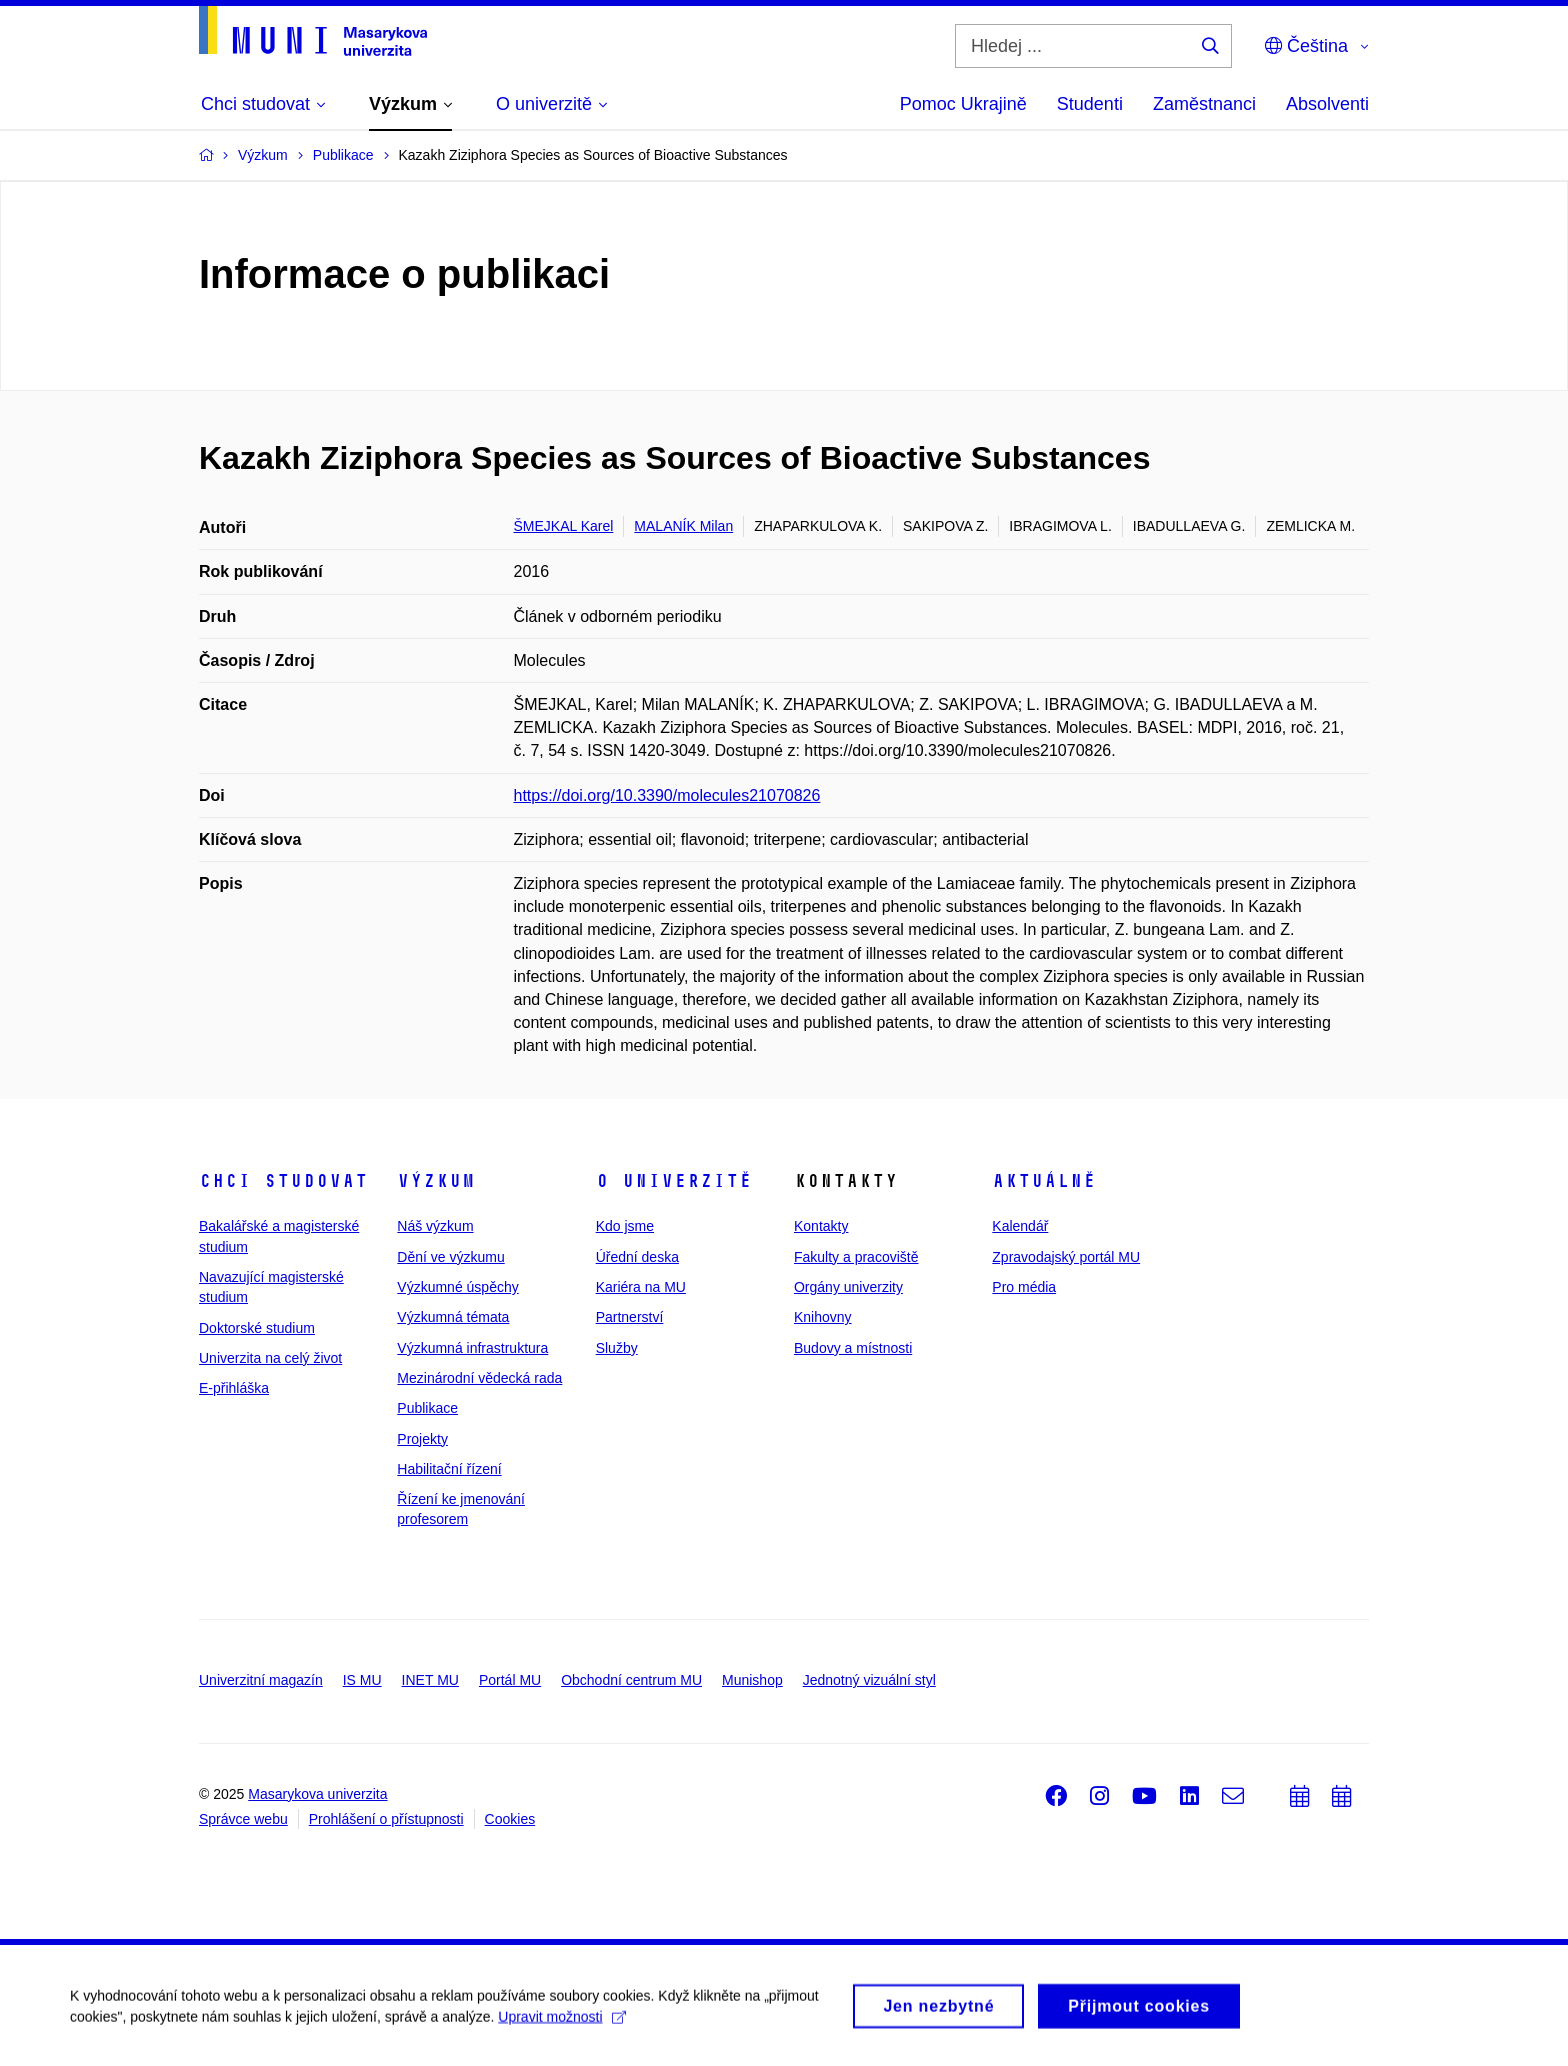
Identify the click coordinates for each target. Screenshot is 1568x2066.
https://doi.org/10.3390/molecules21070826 (667, 795)
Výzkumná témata (453, 1317)
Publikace (427, 1408)
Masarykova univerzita (317, 1794)
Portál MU (510, 1680)
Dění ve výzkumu (450, 1257)
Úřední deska (637, 1257)
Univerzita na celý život (270, 1358)
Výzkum (436, 1181)
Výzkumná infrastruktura (472, 1348)
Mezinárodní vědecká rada (479, 1378)
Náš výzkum (435, 1226)
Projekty (422, 1439)
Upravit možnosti (561, 2024)
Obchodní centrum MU (631, 1680)
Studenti (1090, 104)
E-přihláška (234, 1388)
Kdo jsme (625, 1226)
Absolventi (1327, 104)
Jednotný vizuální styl (869, 1680)
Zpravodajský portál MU (1066, 1257)
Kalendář (1020, 1226)
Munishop (752, 1680)
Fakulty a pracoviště (856, 1257)
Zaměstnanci (1204, 104)
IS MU (362, 1680)
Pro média (1024, 1287)
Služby (617, 1348)
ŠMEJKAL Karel (564, 526)
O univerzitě (674, 1181)
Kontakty (821, 1226)
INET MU (430, 1680)
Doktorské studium (257, 1328)
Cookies (510, 1819)
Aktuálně (1044, 1181)
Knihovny (823, 1317)
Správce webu (243, 1819)
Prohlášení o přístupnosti (386, 1819)
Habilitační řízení (449, 1469)
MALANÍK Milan (683, 526)
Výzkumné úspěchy (457, 1287)
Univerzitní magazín (261, 1680)
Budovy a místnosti (853, 1348)
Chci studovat (283, 1181)
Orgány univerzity (848, 1287)
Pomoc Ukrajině (963, 104)
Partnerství (630, 1317)
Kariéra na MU (641, 1287)
